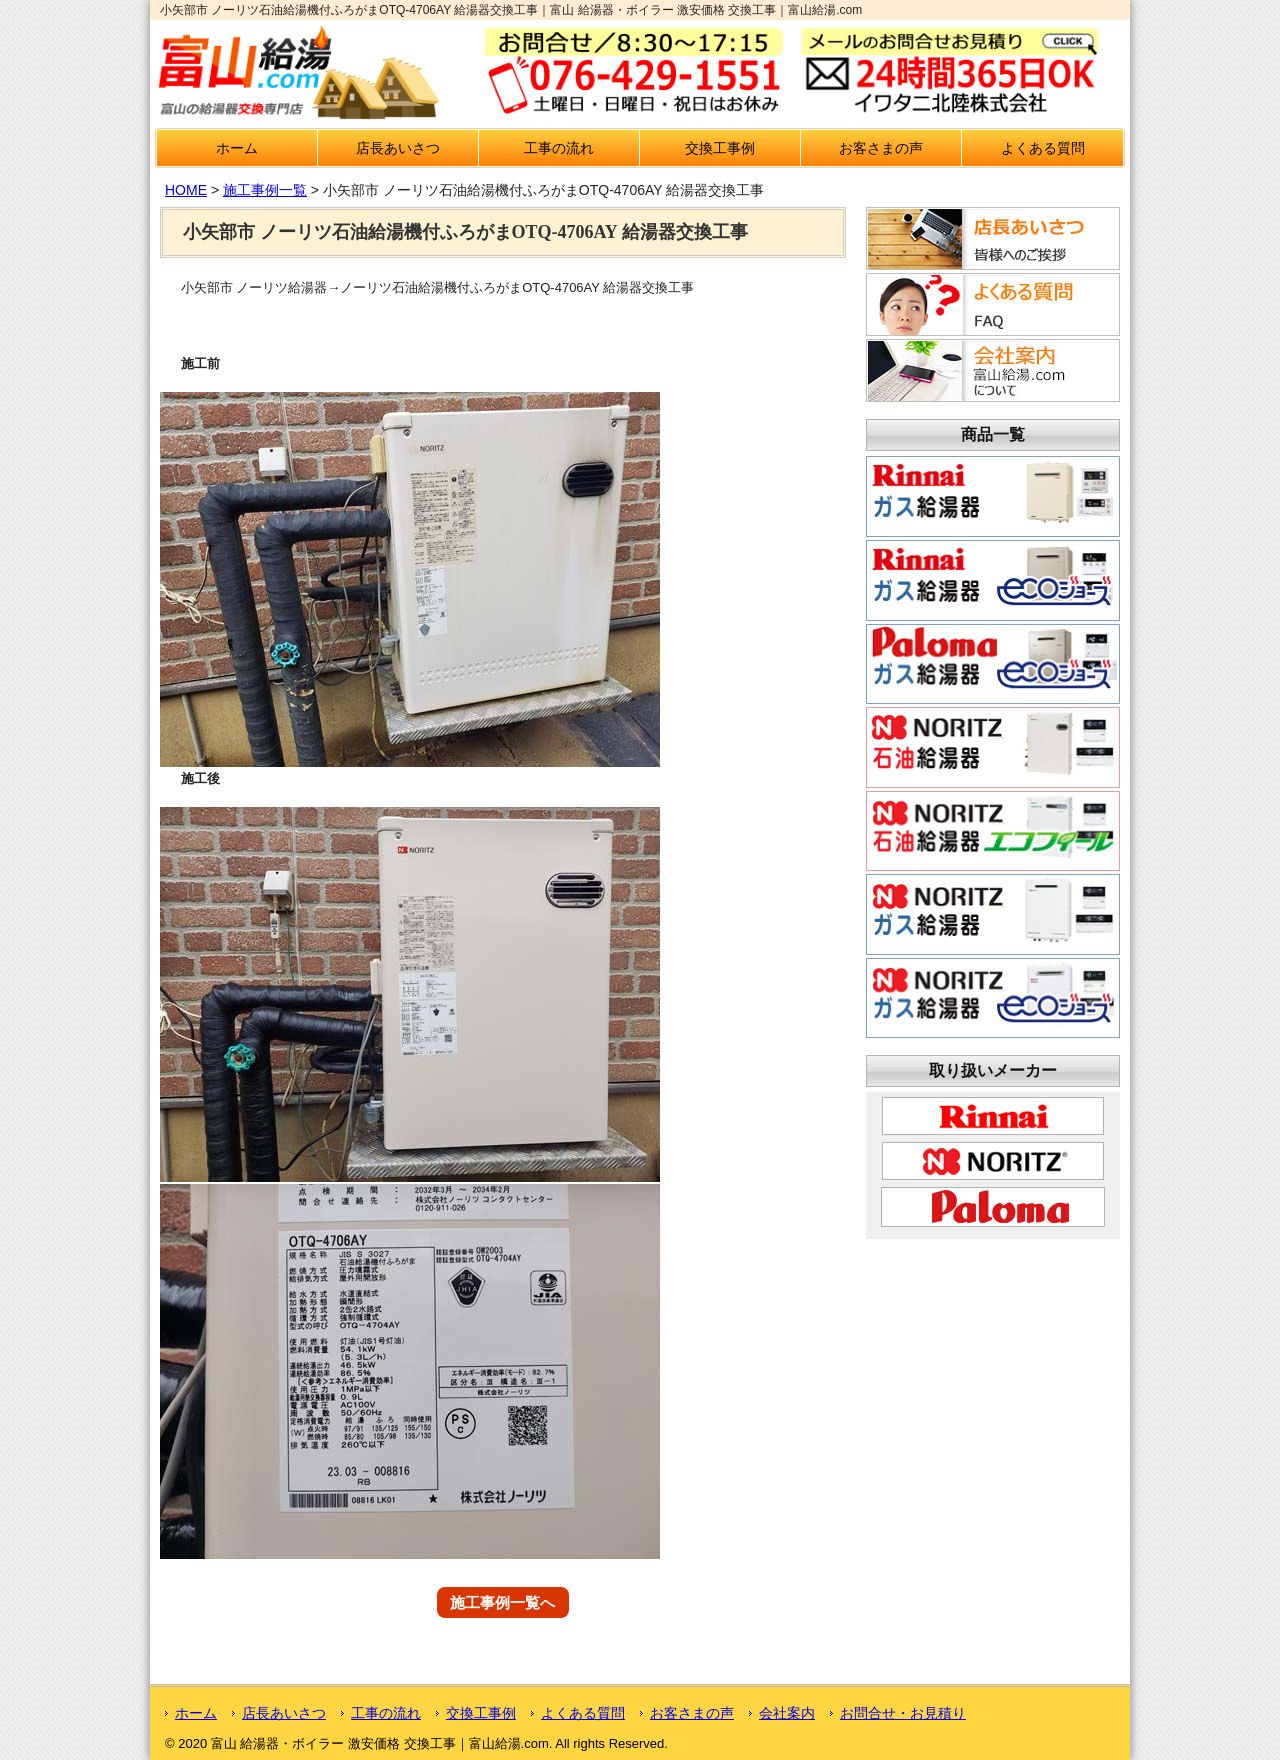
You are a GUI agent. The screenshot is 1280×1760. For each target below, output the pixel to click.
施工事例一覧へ (502, 1602)
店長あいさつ (398, 148)
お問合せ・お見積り (903, 1713)
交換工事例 (720, 148)
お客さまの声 (881, 148)
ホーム (237, 148)
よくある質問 (1043, 148)
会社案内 (787, 1713)
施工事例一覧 (265, 190)
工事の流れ (559, 148)
